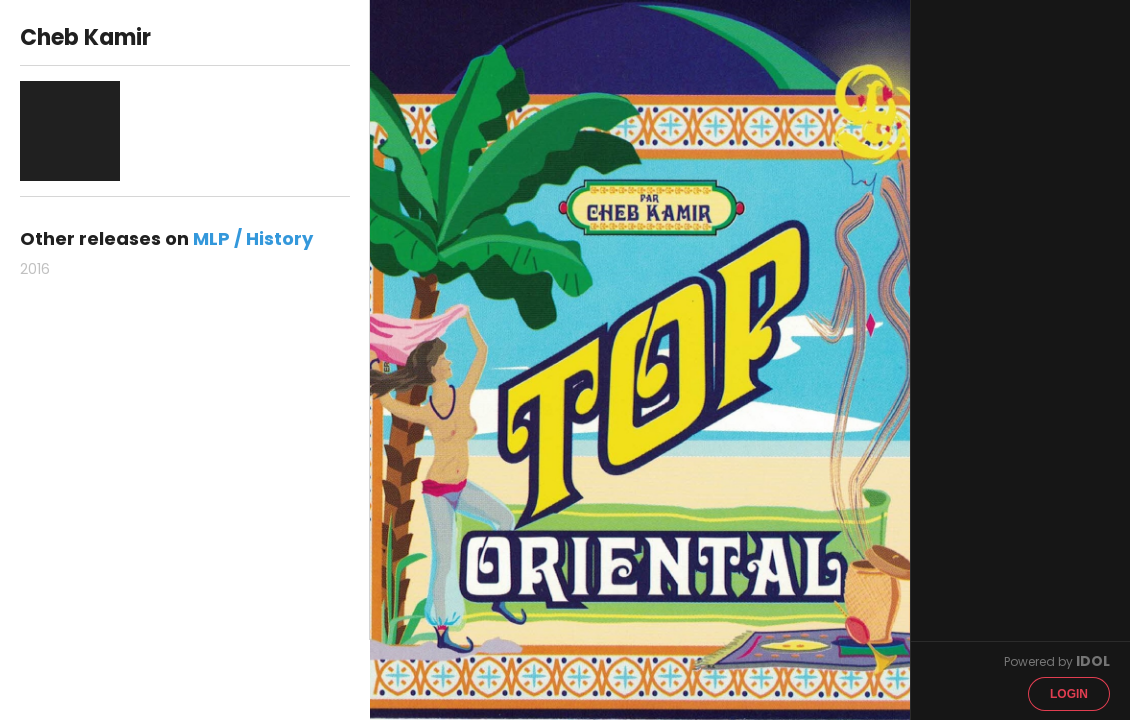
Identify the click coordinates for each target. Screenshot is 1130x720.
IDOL (1093, 661)
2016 (35, 269)
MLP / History (253, 238)
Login (1069, 694)
